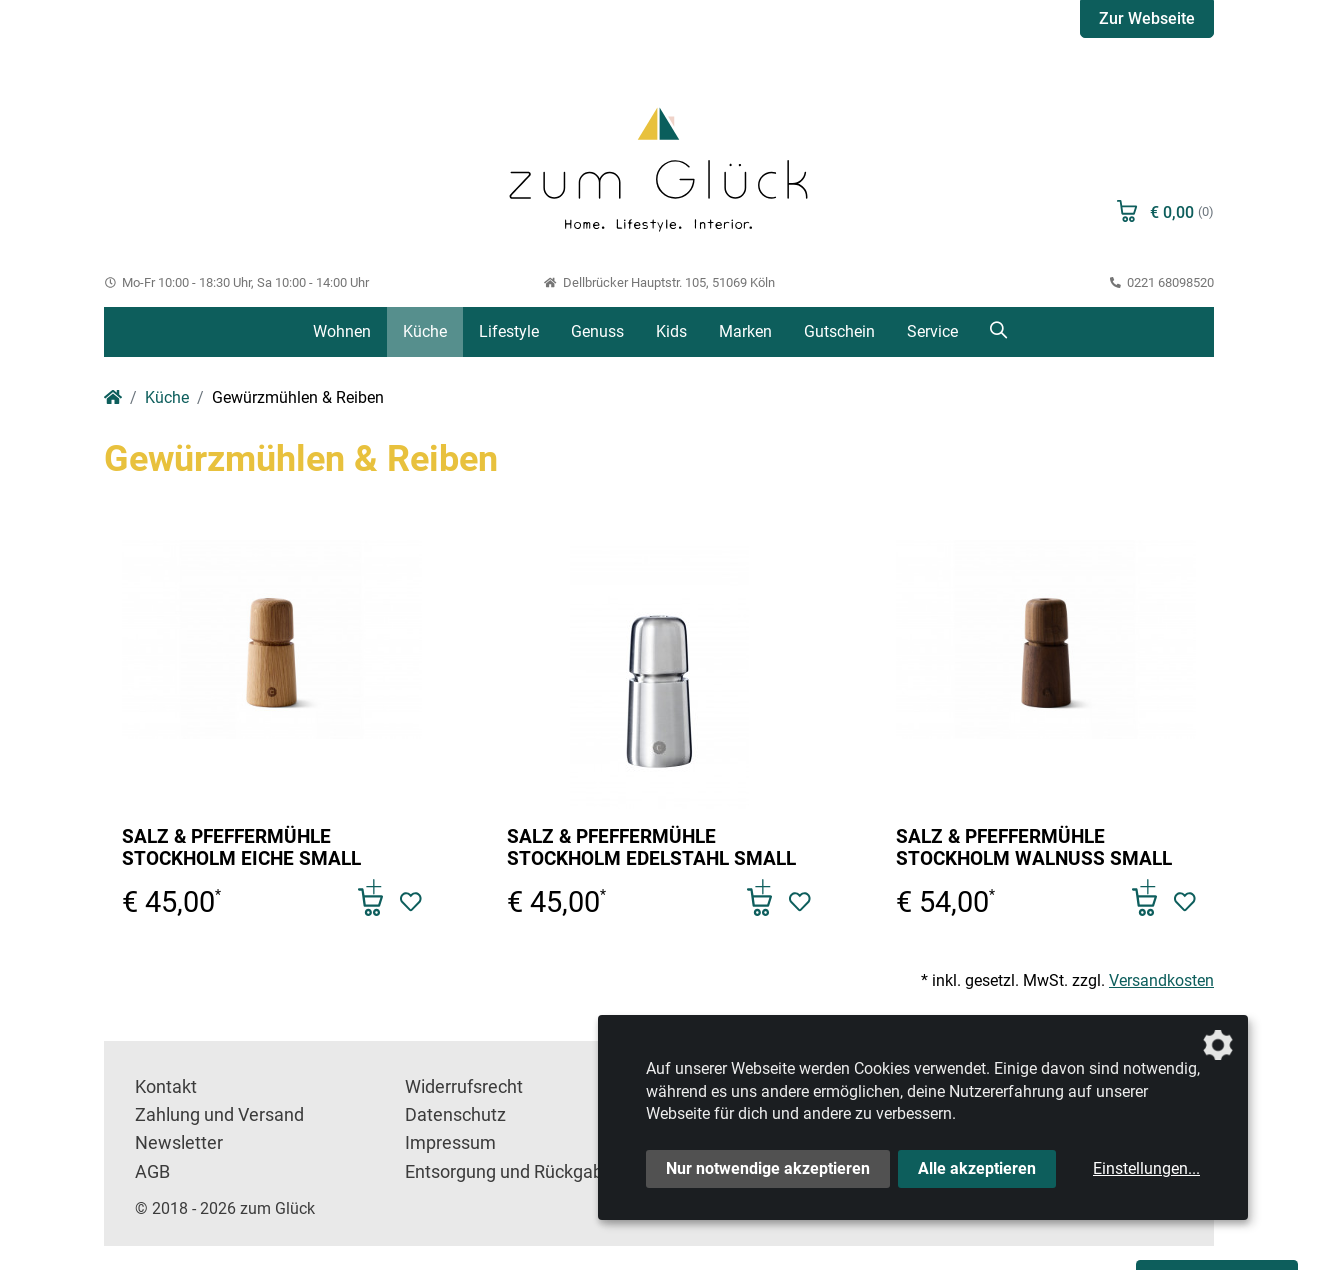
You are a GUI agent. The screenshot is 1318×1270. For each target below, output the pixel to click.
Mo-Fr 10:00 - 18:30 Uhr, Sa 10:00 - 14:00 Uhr (236, 282)
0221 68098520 (1162, 282)
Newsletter (179, 1143)
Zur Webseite (1147, 18)
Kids (671, 331)
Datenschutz (455, 1115)
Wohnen (342, 331)
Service (932, 331)
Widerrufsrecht (464, 1087)
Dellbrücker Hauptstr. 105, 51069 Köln (658, 282)
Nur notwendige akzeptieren (768, 1168)
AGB (152, 1172)
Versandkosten (1161, 980)
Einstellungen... (1146, 1168)
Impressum (450, 1143)
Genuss (597, 331)
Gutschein (839, 331)
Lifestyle (509, 331)
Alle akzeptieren (977, 1168)
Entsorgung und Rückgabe (509, 1172)
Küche (425, 331)
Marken (745, 331)
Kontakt (166, 1087)
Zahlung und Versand (219, 1115)
